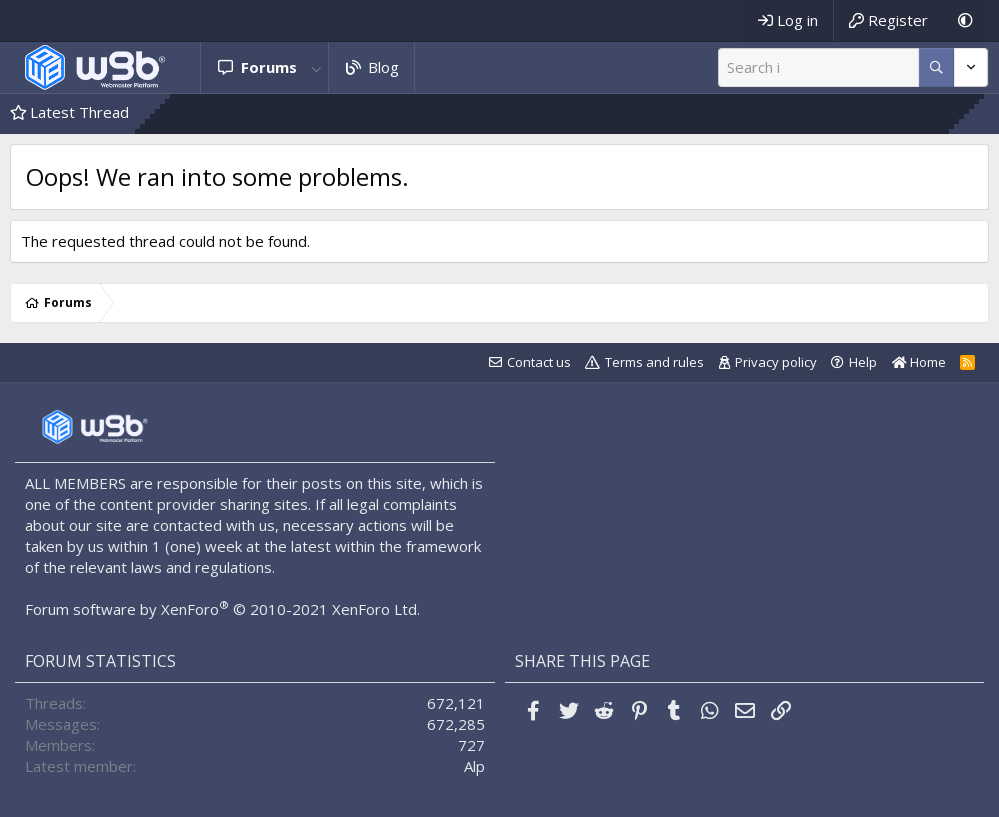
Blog (383, 67)
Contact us (539, 362)
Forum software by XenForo (222, 609)
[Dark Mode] (965, 20)
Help (863, 362)
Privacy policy (776, 362)
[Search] (818, 67)
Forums (269, 67)
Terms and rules (654, 362)
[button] (317, 67)
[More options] (936, 67)
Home (919, 362)
